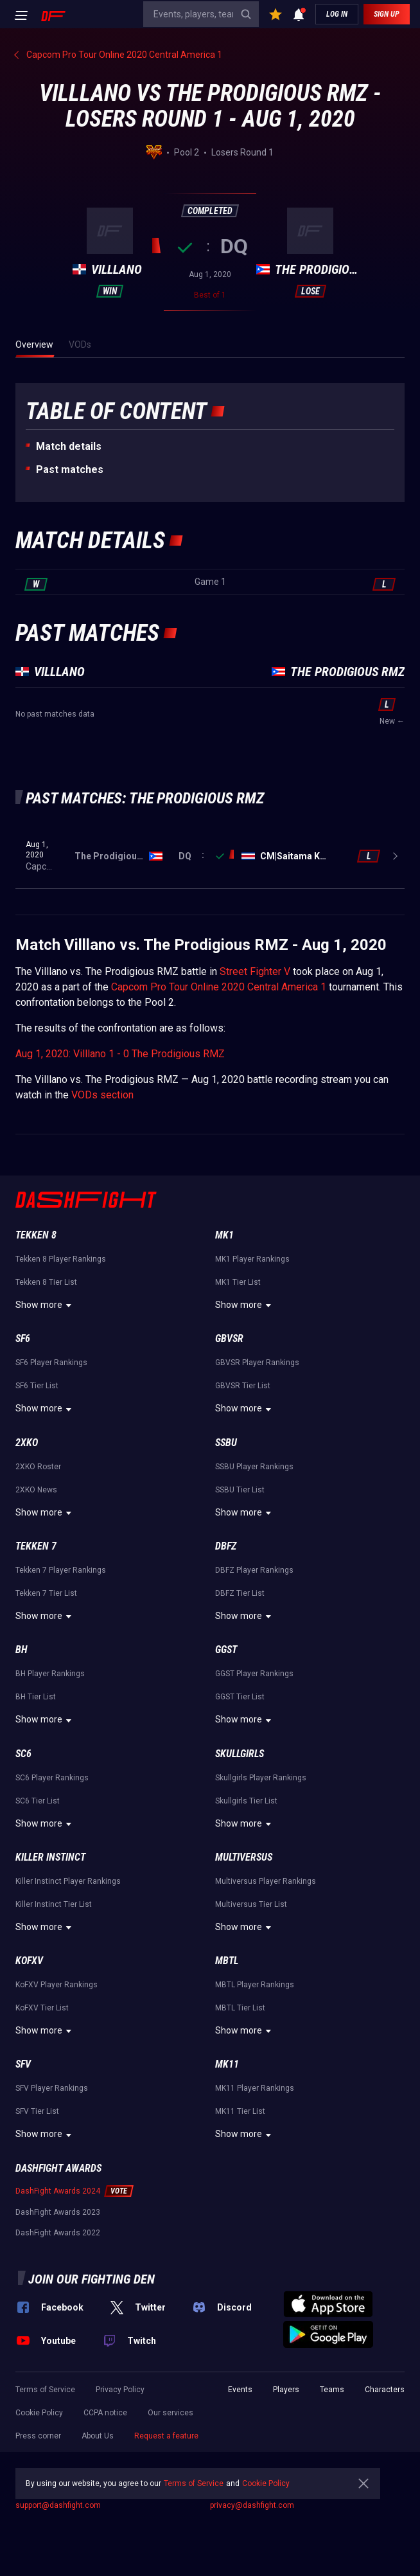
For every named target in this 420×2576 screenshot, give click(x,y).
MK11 (227, 2064)
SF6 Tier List (36, 1385)
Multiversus (243, 1857)
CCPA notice (105, 2412)
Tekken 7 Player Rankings (60, 1570)
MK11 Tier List (240, 2111)
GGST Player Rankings (254, 1673)
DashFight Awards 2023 (57, 2212)
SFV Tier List (37, 2111)
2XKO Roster (38, 1466)
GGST (226, 1649)
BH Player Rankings (50, 1673)
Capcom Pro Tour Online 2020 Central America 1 (218, 987)
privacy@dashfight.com (252, 2505)
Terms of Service (45, 2389)
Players (286, 2389)
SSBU (226, 1442)
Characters (385, 2389)
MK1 (224, 1235)
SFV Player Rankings (51, 2088)
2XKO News (36, 1489)
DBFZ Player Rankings (254, 1570)
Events (240, 2389)
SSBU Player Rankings (254, 1466)
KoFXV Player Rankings (56, 1984)
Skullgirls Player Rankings (260, 1777)
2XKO (26, 1442)
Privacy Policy (120, 2389)
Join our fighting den (91, 2279)
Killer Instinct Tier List (53, 1904)
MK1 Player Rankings (252, 1259)
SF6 (22, 1338)
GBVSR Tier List (242, 1385)
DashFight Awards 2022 (57, 2232)
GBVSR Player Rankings (257, 1362)
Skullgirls (239, 1754)
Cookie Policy (39, 2412)
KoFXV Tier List (42, 2007)
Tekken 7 (36, 1546)
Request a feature (166, 2435)
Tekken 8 (36, 1235)
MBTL (226, 1960)
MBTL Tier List (240, 2007)
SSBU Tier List (240, 1489)
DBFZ (225, 1546)
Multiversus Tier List (251, 1904)
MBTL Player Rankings (254, 1984)
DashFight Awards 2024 (57, 2191)
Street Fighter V (255, 971)
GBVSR (229, 1338)
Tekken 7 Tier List (46, 1593)
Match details (68, 446)
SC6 (23, 1754)
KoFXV (29, 1960)
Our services (170, 2412)
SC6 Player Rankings (52, 1777)
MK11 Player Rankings (254, 2088)
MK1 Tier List (238, 1282)
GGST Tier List (240, 1696)
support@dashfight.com (58, 2505)
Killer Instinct (50, 1857)
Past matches (69, 469)
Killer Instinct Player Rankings (68, 1881)
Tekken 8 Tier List (46, 1282)
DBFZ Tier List (240, 1593)
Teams (332, 2389)
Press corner (38, 2435)
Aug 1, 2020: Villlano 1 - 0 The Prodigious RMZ (120, 1054)
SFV (23, 2064)
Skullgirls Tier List (246, 1800)
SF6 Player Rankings (51, 1362)
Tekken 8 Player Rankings (60, 1259)
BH (21, 1649)
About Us (98, 2435)
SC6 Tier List (37, 1800)
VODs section (102, 1095)
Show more (45, 1305)
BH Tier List (35, 1696)
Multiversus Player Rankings (265, 1881)
